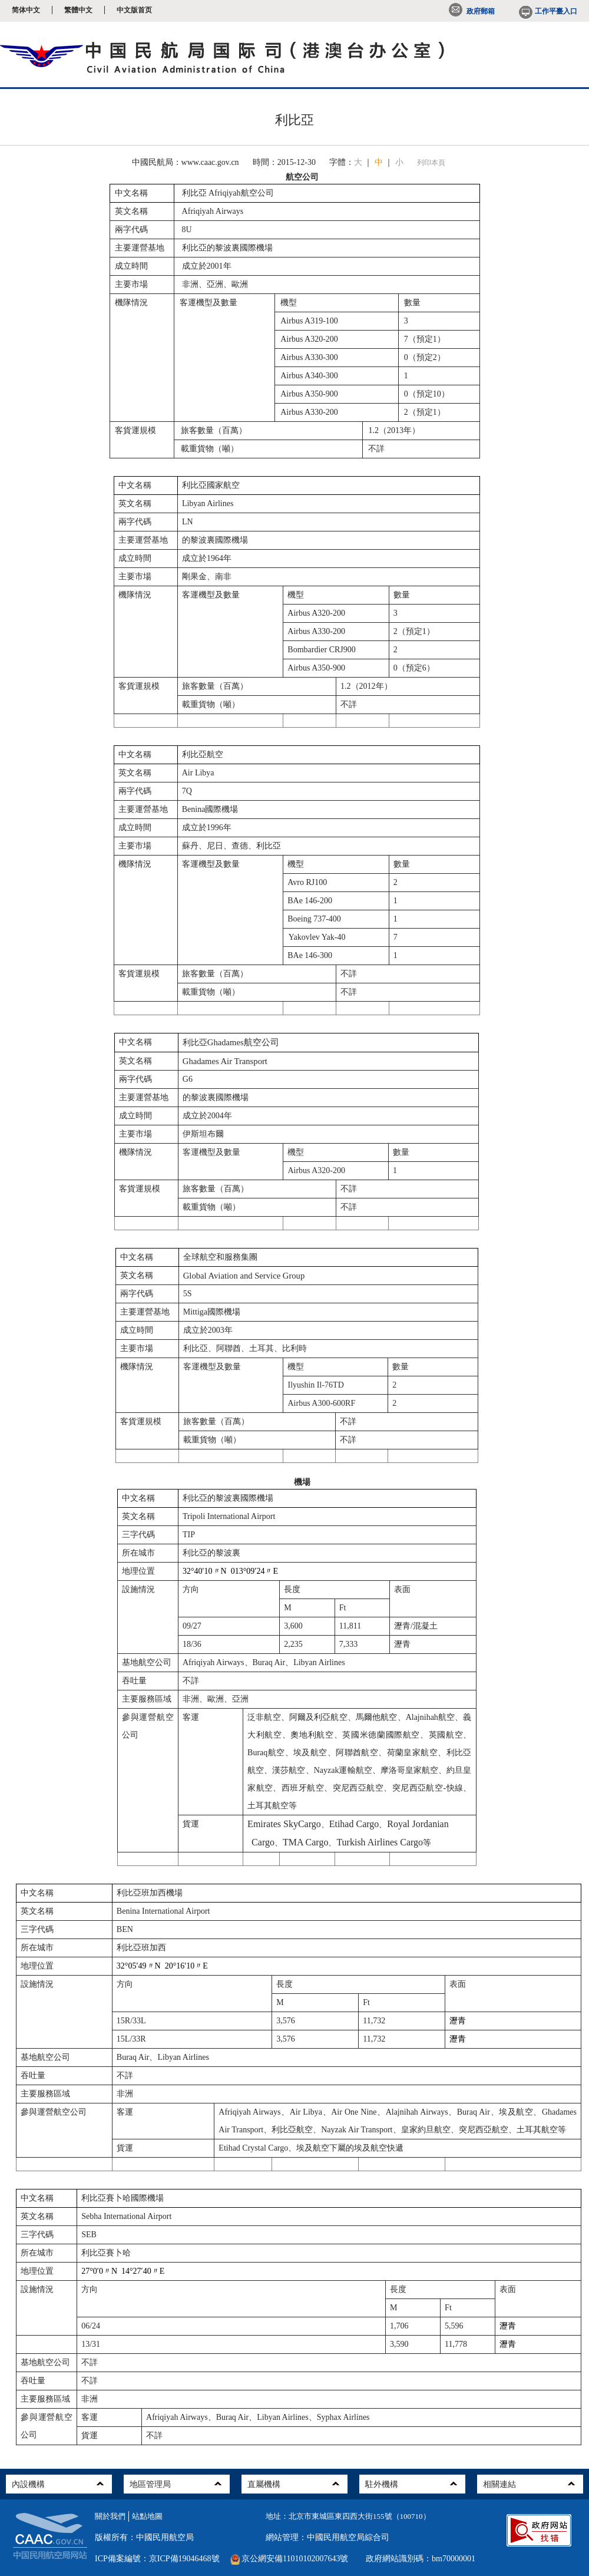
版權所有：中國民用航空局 (144, 2537)
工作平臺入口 (547, 11)
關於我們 (110, 2516)
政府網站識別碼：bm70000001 (420, 2558)
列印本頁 (431, 162)
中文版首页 (134, 10)
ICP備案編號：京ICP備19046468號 (157, 2558)
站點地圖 (147, 2516)
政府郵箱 (472, 11)
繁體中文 (78, 10)
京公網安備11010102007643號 (294, 2558)
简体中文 (26, 10)
